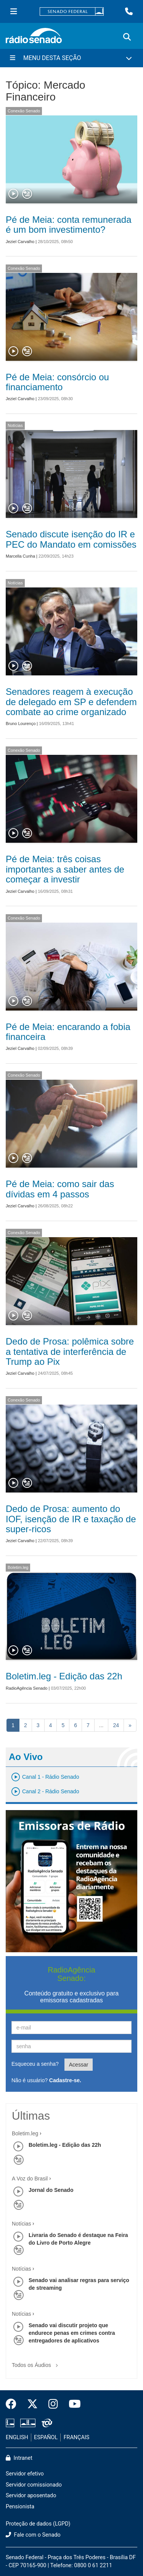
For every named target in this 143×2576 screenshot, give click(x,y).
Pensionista (20, 2506)
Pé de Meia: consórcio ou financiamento (57, 382)
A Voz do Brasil (30, 2178)
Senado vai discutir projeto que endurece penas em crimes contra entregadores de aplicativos (72, 2333)
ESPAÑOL (46, 2437)
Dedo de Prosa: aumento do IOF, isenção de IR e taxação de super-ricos (71, 1519)
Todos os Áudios (36, 2362)
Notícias (15, 425)
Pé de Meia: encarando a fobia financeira (68, 1032)
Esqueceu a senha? (35, 2064)
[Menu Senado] (14, 11)
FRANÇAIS (77, 2437)
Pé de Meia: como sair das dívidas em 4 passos (60, 1189)
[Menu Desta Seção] (71, 58)
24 (116, 1725)
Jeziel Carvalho (20, 241)
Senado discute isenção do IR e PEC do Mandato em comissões (71, 539)
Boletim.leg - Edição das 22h (64, 1676)
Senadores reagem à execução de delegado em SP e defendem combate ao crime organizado (71, 701)
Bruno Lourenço (20, 723)
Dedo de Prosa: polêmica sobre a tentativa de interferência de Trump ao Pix (70, 1351)
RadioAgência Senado (26, 1688)
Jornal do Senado (51, 2190)
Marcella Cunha (20, 556)
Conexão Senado (24, 111)
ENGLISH (17, 2437)
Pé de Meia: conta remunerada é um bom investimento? (69, 224)
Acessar (78, 2065)
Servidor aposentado (31, 2495)
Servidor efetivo (25, 2474)
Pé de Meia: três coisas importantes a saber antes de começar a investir (65, 869)
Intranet (19, 2458)
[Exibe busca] (127, 37)
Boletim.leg (18, 1567)
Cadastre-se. (65, 2080)
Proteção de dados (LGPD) (38, 2524)
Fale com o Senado (33, 2535)
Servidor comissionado (34, 2485)
